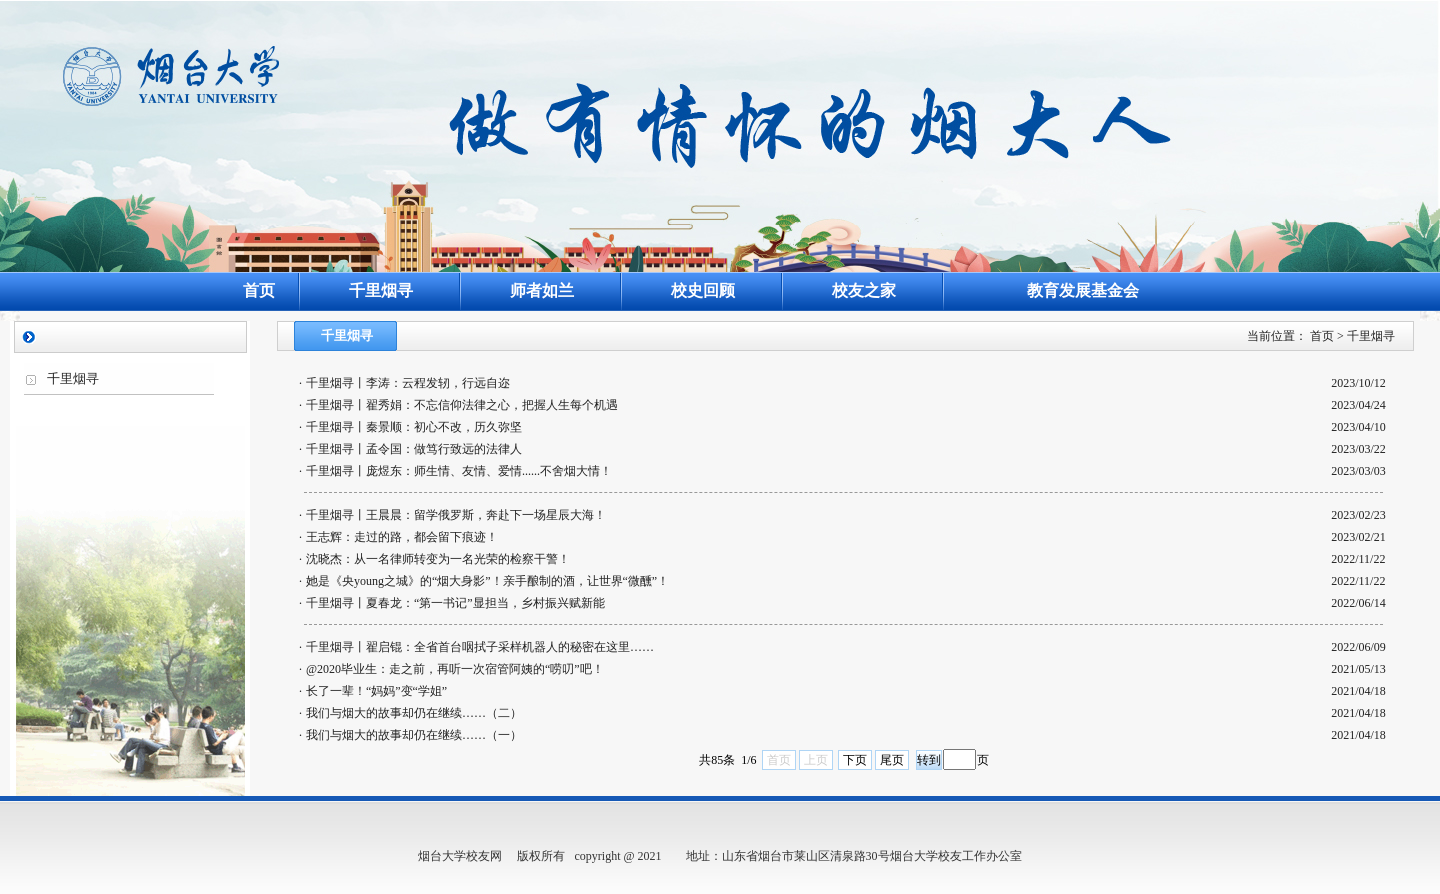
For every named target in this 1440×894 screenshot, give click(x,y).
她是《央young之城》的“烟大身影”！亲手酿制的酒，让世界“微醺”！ (487, 581)
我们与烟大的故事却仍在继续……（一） (414, 735)
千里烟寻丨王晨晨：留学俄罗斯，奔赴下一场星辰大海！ (456, 515)
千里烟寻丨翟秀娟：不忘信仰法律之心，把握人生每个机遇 (462, 405)
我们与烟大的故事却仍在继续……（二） (414, 713)
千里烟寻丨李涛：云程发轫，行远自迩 (408, 383)
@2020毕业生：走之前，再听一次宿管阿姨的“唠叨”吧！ (455, 669)
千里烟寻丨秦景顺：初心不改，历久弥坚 (414, 427)
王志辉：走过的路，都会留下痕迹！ (402, 537)
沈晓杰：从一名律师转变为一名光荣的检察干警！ (438, 559)
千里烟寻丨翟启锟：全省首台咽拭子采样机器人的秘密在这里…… (480, 647)
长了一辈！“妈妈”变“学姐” (376, 691)
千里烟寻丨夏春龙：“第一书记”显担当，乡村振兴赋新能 (455, 603)
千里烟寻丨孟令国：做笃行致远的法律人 (414, 449)
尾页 (892, 760)
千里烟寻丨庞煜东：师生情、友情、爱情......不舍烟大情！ (459, 471)
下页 (855, 760)
